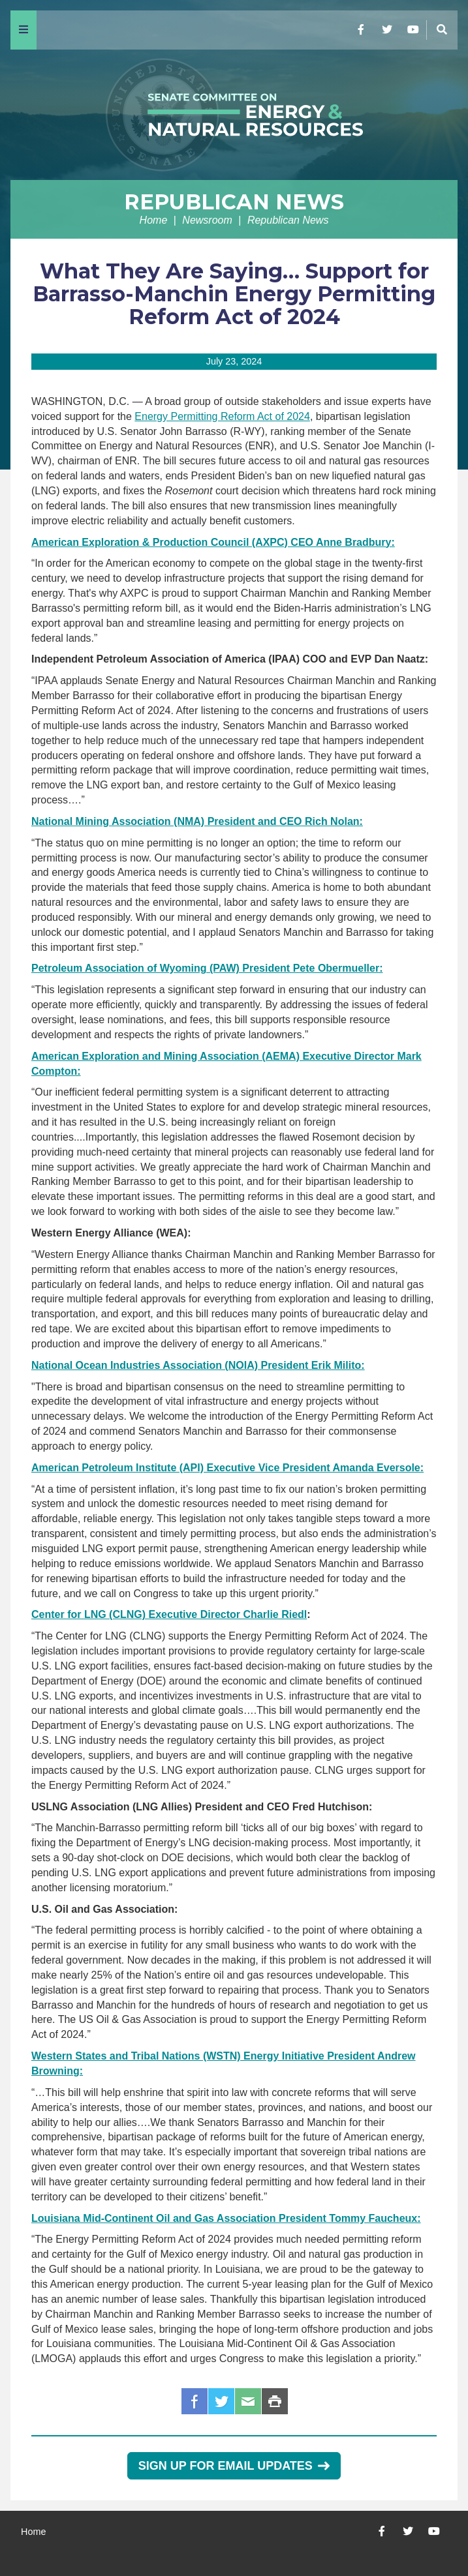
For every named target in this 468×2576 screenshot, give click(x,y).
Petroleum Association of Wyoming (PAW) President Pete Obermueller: (206, 968)
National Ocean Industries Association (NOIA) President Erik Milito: (198, 1365)
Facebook (194, 2401)
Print (275, 2401)
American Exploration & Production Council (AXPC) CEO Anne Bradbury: (213, 542)
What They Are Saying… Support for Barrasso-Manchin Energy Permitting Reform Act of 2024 (234, 293)
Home (154, 220)
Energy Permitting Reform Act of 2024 (222, 416)
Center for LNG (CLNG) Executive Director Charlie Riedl (169, 1614)
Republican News (234, 201)
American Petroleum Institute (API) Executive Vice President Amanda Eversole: (227, 1467)
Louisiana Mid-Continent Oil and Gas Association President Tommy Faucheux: (226, 2218)
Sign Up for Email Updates (234, 2466)
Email (248, 2401)
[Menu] (23, 30)
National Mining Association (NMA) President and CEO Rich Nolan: (197, 821)
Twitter (221, 2401)
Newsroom (207, 220)
